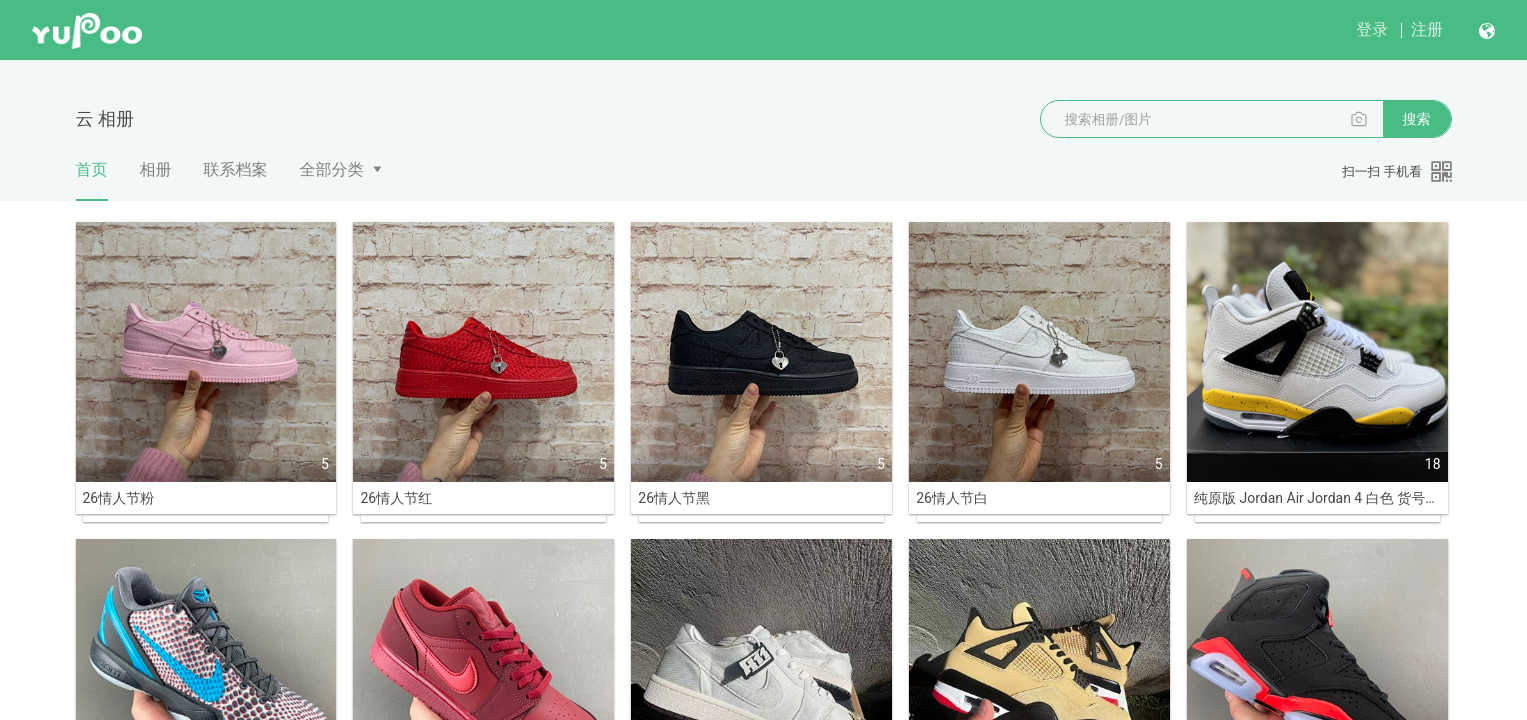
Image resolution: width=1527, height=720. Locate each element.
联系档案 (236, 169)
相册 (156, 169)
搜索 (1417, 119)
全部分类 (332, 169)
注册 (1427, 29)
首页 (92, 180)
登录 (1372, 29)
